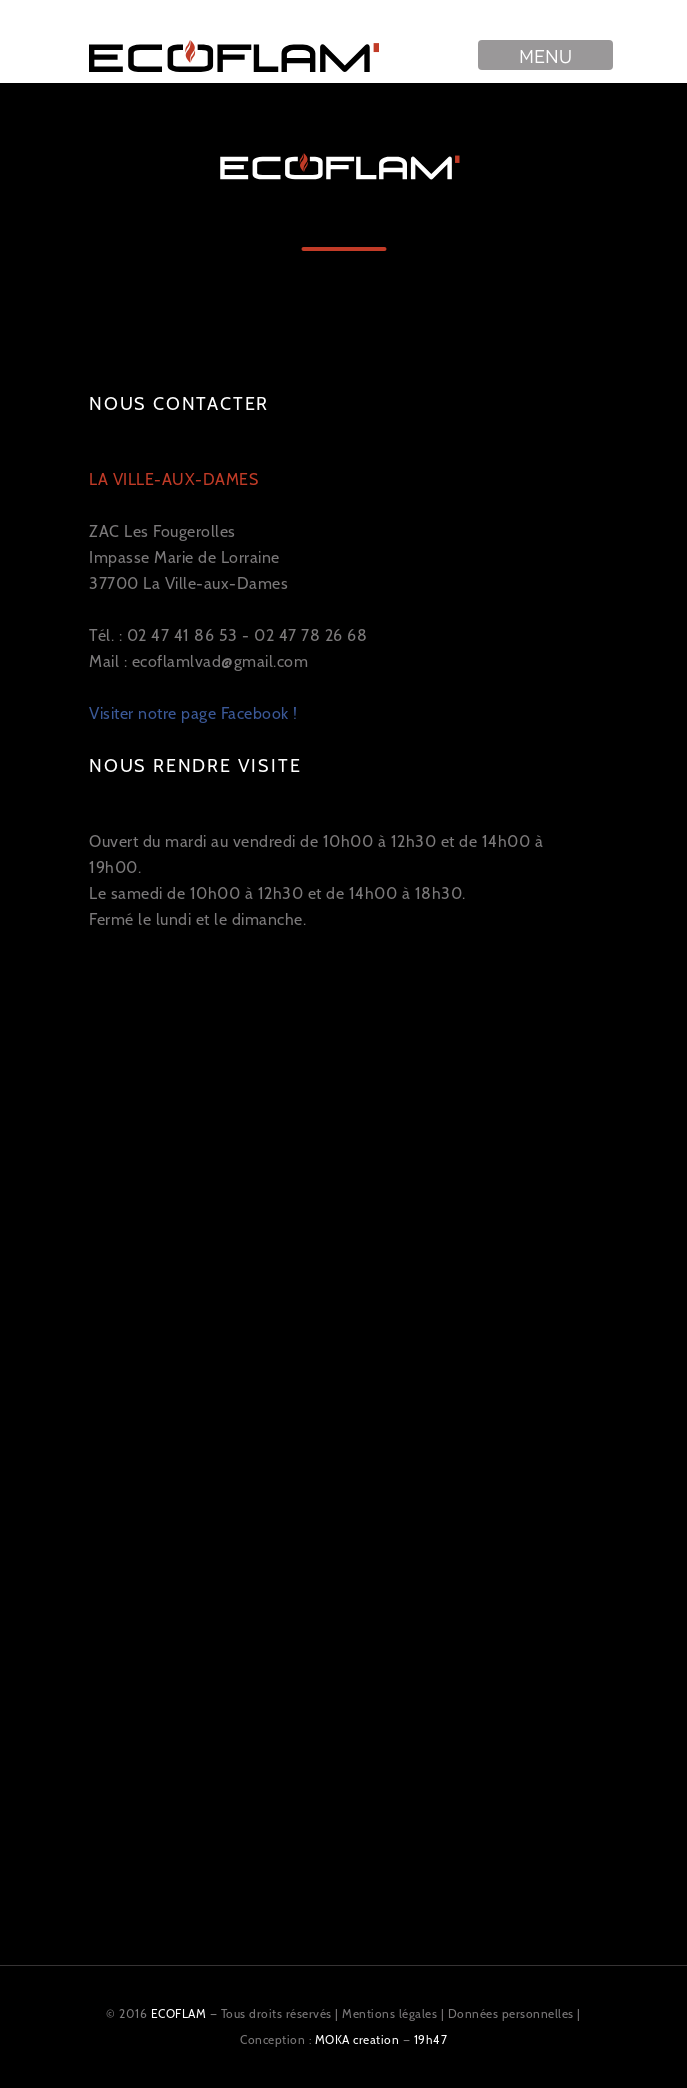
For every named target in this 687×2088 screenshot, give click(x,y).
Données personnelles (511, 2013)
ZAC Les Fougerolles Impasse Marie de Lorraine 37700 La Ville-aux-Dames (188, 531)
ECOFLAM (179, 2013)
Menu (545, 55)
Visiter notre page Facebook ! (193, 713)
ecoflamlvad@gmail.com (220, 661)
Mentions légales (389, 2013)
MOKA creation (357, 2039)
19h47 (431, 2039)
